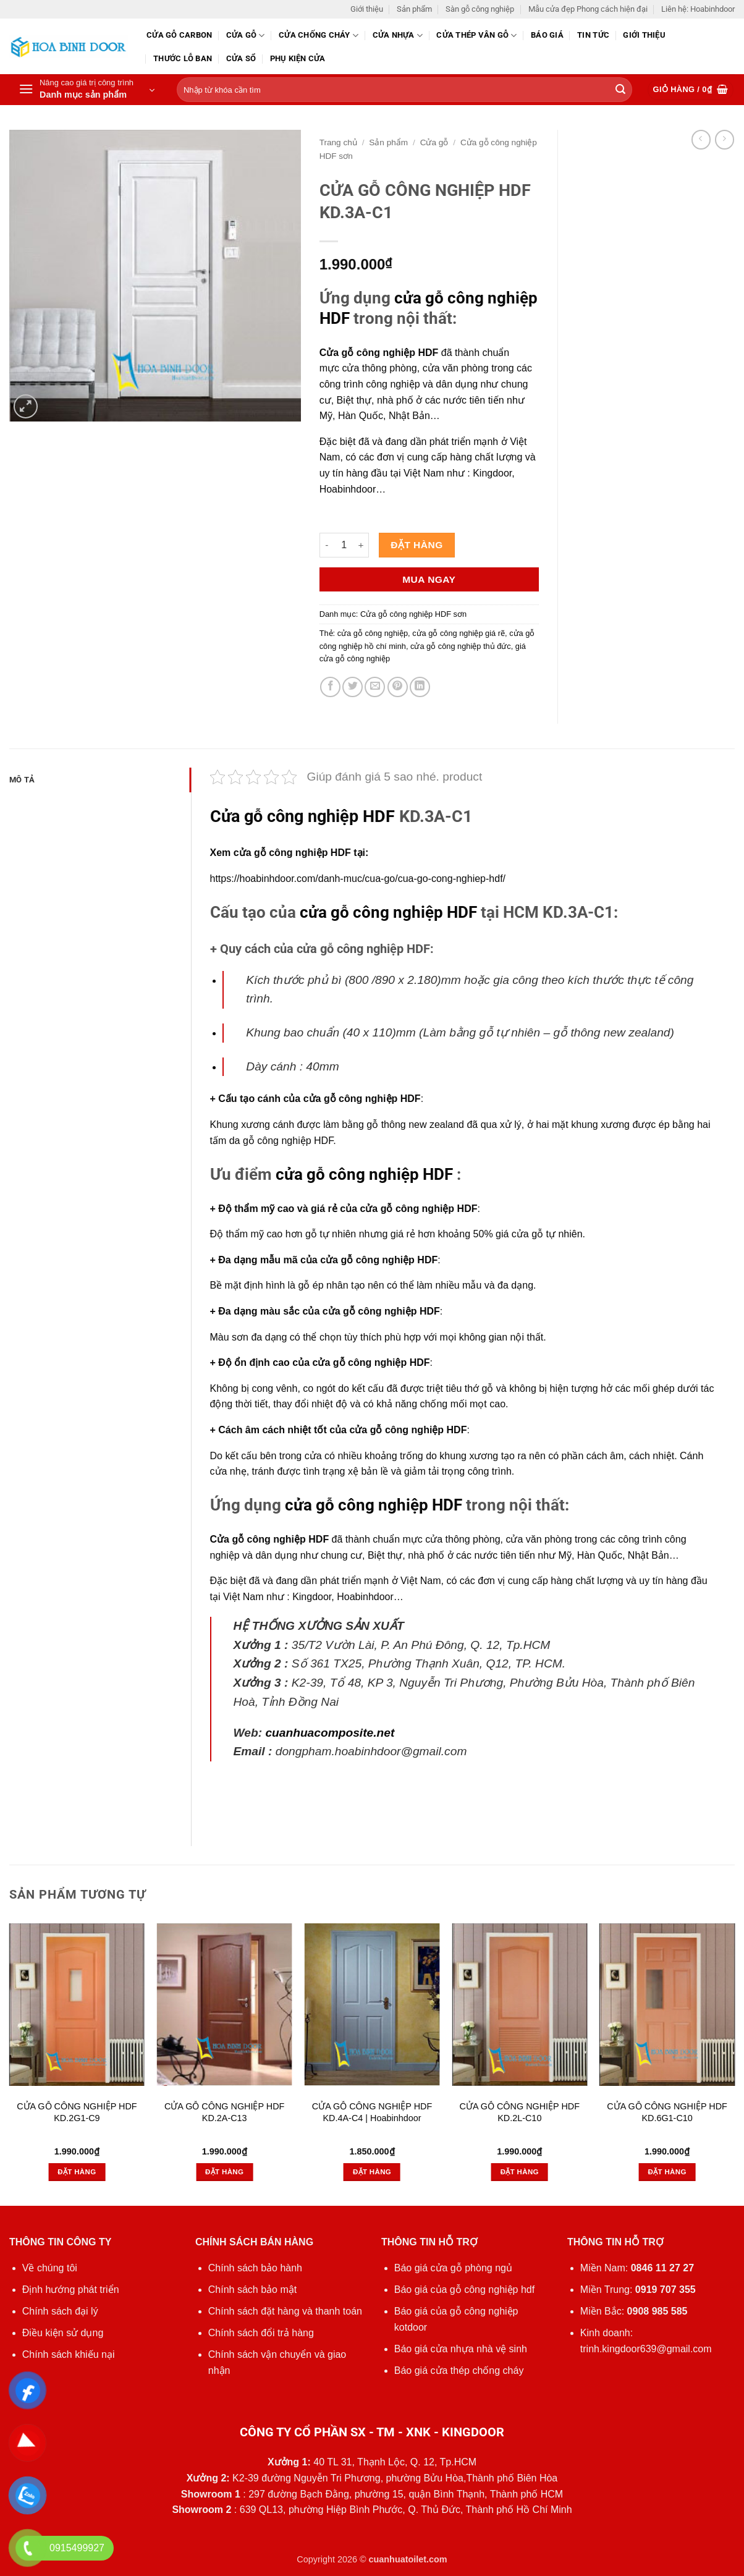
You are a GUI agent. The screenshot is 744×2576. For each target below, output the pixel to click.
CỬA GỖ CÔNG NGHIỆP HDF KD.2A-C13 (224, 2112)
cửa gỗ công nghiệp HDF (388, 912)
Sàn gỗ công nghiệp (480, 9)
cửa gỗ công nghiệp (372, 633)
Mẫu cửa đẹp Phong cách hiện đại (588, 9)
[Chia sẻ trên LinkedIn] (420, 687)
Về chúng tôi (49, 2268)
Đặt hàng (416, 545)
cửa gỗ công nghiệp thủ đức (460, 646)
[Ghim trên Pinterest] (397, 687)
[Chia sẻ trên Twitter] (352, 687)
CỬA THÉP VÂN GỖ (476, 35)
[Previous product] (724, 139)
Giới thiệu (366, 9)
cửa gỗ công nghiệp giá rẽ (458, 633)
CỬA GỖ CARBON (179, 35)
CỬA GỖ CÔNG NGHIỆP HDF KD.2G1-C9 (77, 2112)
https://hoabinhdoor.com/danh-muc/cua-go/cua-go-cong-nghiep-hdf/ (358, 878)
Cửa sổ (241, 58)
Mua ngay (428, 579)
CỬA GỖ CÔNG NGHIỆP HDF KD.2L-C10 (520, 2112)
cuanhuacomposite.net (329, 1732)
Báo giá (547, 35)
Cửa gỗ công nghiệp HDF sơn (413, 614)
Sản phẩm (414, 9)
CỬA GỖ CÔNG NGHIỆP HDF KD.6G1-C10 (667, 2112)
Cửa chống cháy (318, 35)
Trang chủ (338, 142)
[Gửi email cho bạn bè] (375, 687)
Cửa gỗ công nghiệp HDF (379, 352)
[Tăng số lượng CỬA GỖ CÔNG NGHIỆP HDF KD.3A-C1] (361, 545)
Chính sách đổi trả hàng (261, 2333)
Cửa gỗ (245, 35)
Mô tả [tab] (22, 779)
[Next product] (701, 139)
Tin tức (593, 35)
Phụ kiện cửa (298, 58)
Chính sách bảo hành (255, 2268)
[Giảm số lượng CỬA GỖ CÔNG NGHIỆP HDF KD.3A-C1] (326, 545)
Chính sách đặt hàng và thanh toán (285, 2311)
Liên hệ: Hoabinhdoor (698, 9)
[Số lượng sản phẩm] (344, 545)
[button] (86, 89)
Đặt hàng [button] (76, 2172)
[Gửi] (620, 90)
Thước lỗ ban (182, 58)
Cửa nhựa (398, 35)
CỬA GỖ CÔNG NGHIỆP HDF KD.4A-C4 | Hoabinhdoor (372, 2112)
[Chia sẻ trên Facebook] (330, 687)
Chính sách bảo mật (252, 2289)
